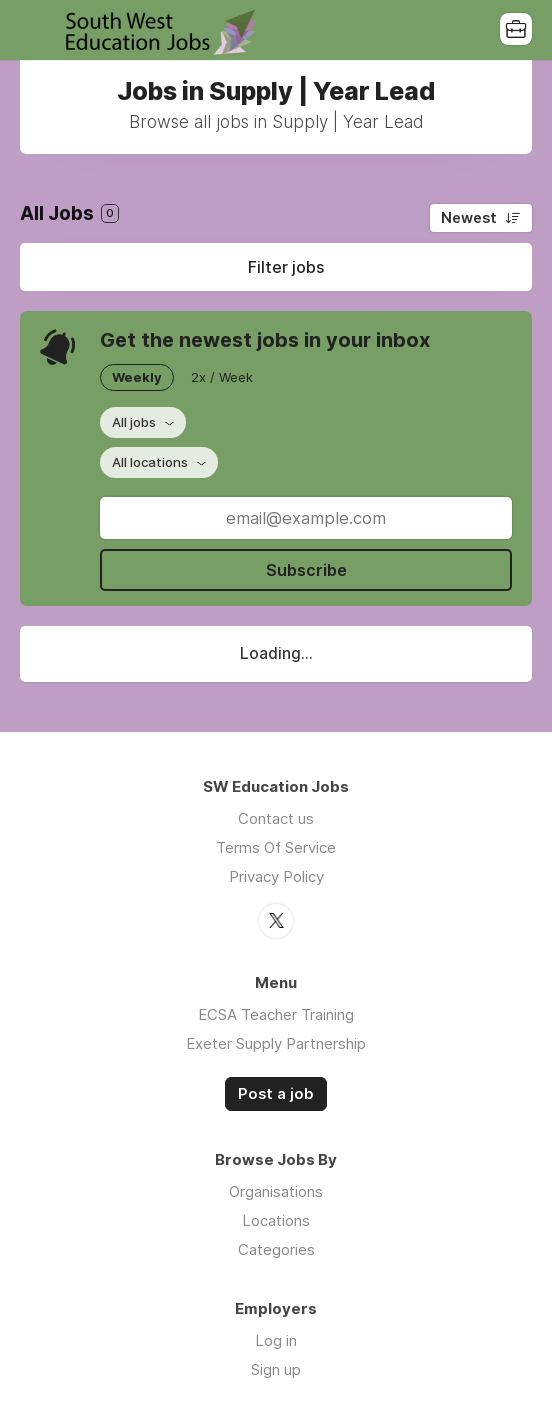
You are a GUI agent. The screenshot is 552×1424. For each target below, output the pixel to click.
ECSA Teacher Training (276, 1014)
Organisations (276, 1191)
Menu (35, 30)
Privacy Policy (276, 876)
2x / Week (222, 377)
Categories (276, 1249)
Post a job (276, 1094)
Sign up (276, 1369)
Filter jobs (286, 267)
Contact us (276, 818)
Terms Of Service (276, 847)
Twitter (276, 921)
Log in (276, 1340)
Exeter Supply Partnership (276, 1043)
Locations (276, 1220)
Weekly (137, 377)
